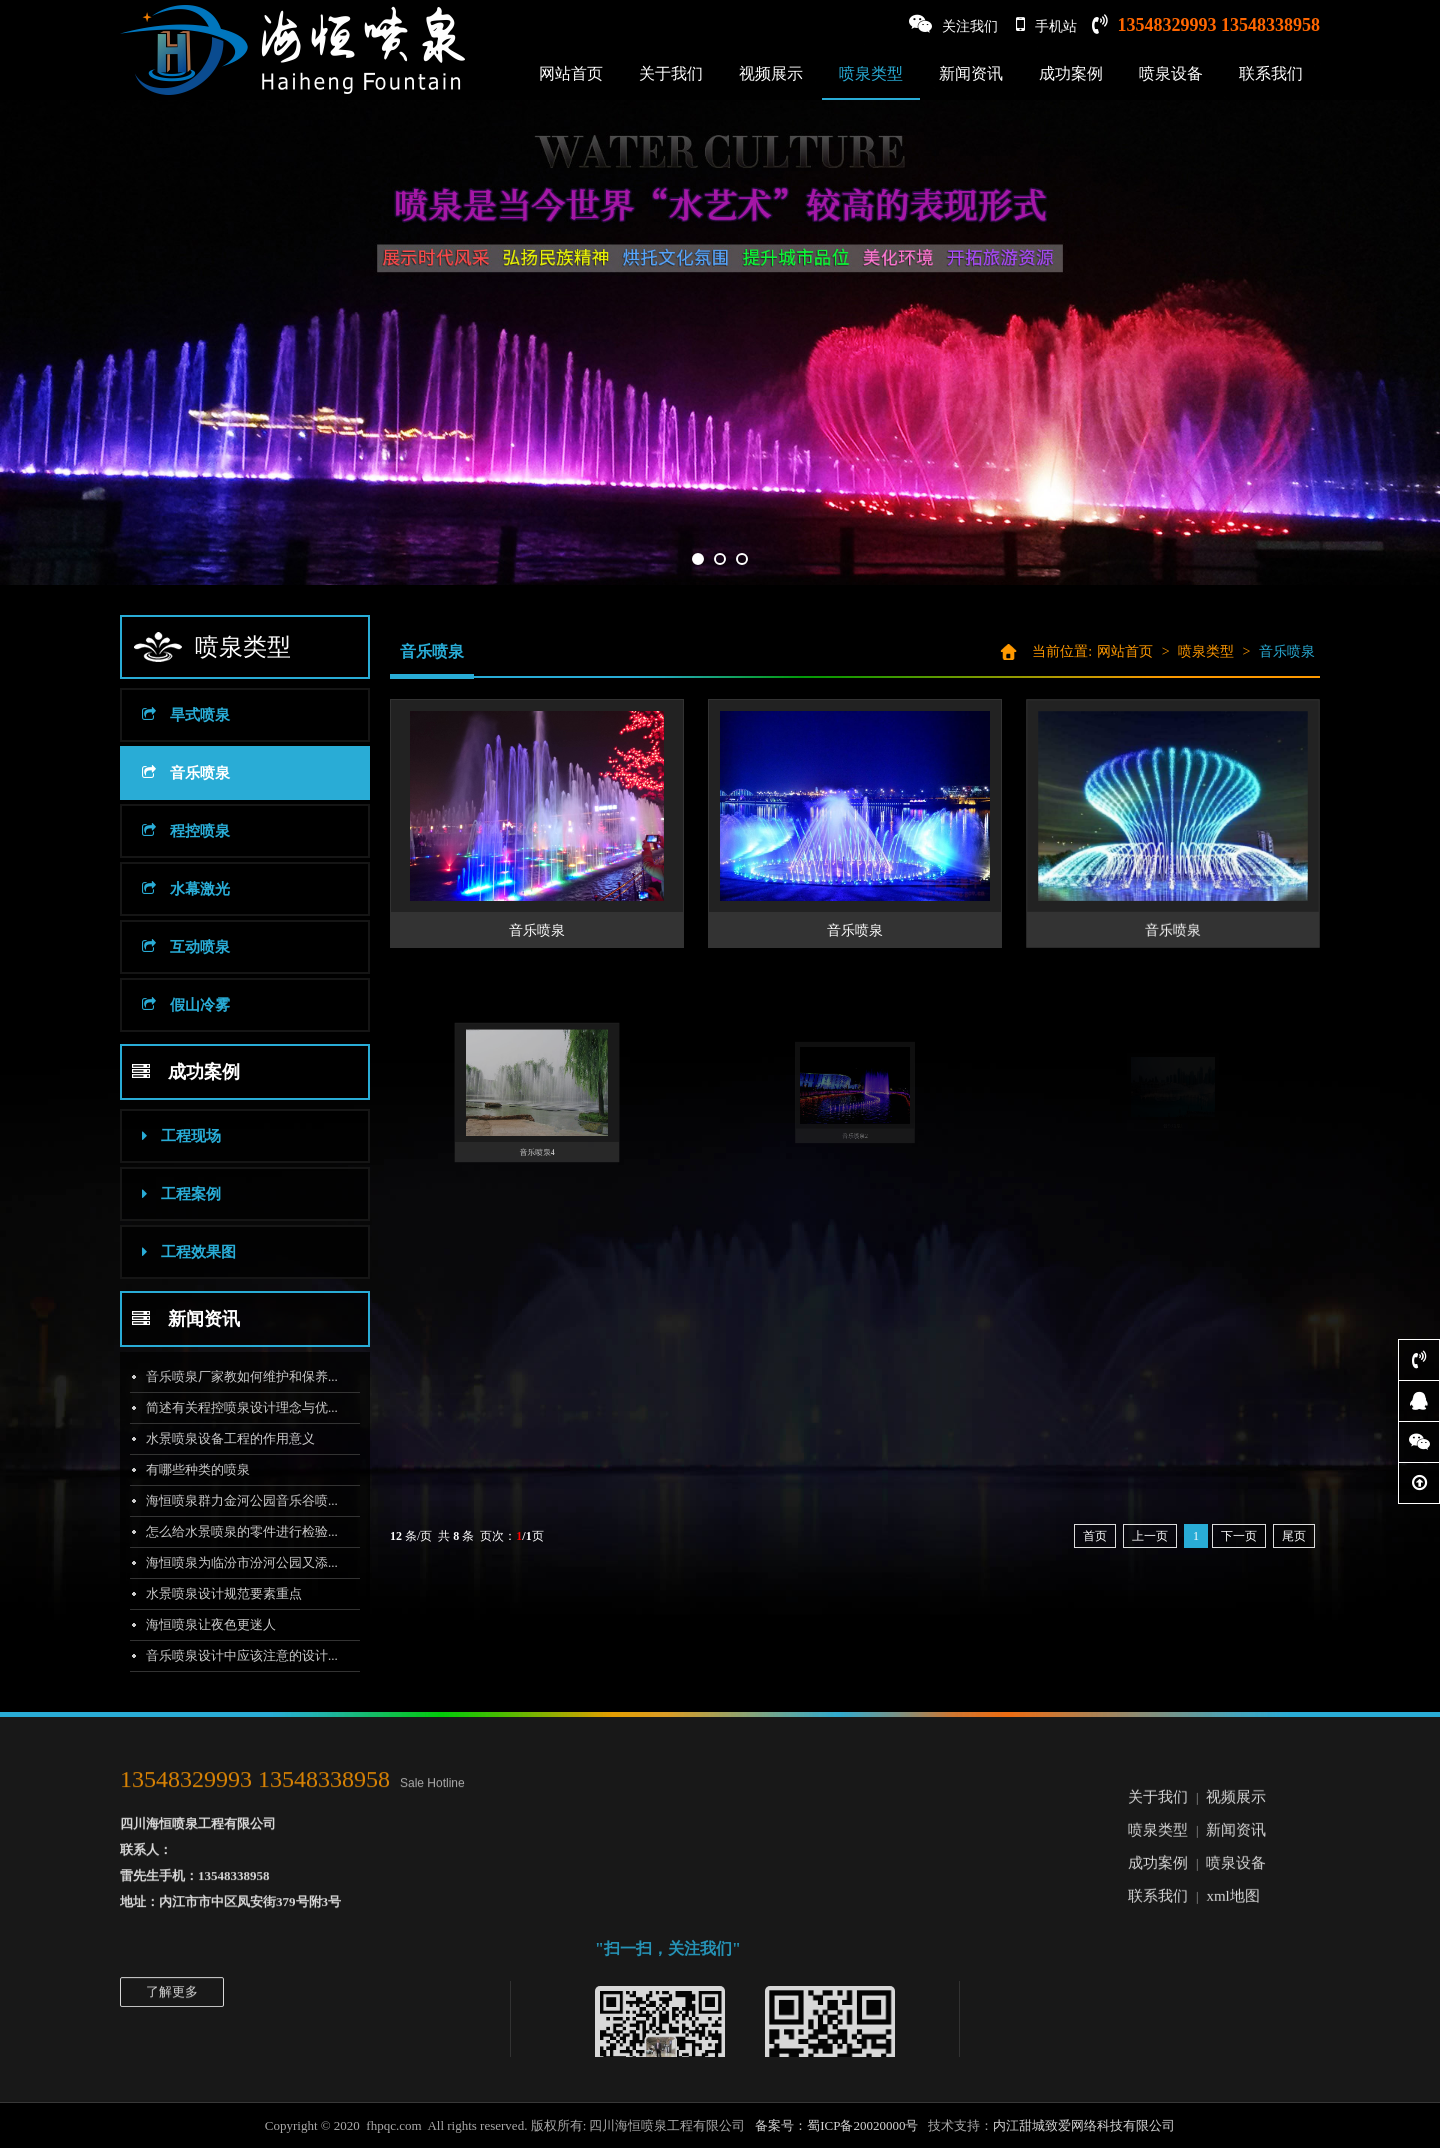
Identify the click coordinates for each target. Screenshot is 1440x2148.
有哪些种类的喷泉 (179, 1469)
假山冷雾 (167, 1005)
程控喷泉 (167, 831)
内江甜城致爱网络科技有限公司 (1084, 2125)
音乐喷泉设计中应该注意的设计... (223, 1655)
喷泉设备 (1171, 73)
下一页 (1239, 1536)
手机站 (1046, 24)
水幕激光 (167, 889)
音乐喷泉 (167, 773)
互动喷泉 (167, 947)
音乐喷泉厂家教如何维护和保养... (223, 1376)
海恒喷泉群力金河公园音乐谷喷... (223, 1500)
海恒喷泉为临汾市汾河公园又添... (223, 1562)
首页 (1095, 1536)
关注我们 (953, 24)
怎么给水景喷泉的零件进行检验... (223, 1531)
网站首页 (571, 73)
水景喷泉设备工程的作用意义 (211, 1438)
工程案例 (162, 1194)
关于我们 (671, 73)
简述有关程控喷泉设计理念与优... (223, 1407)
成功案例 (1071, 73)
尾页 (1294, 1536)
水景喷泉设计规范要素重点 (205, 1593)
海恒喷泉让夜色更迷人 (192, 1624)
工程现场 (162, 1136)
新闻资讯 (971, 73)
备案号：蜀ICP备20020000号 (836, 2125)
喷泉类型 (871, 73)
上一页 (1150, 1536)
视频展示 (771, 73)
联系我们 (1271, 73)
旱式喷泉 (167, 715)
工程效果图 (170, 1252)
